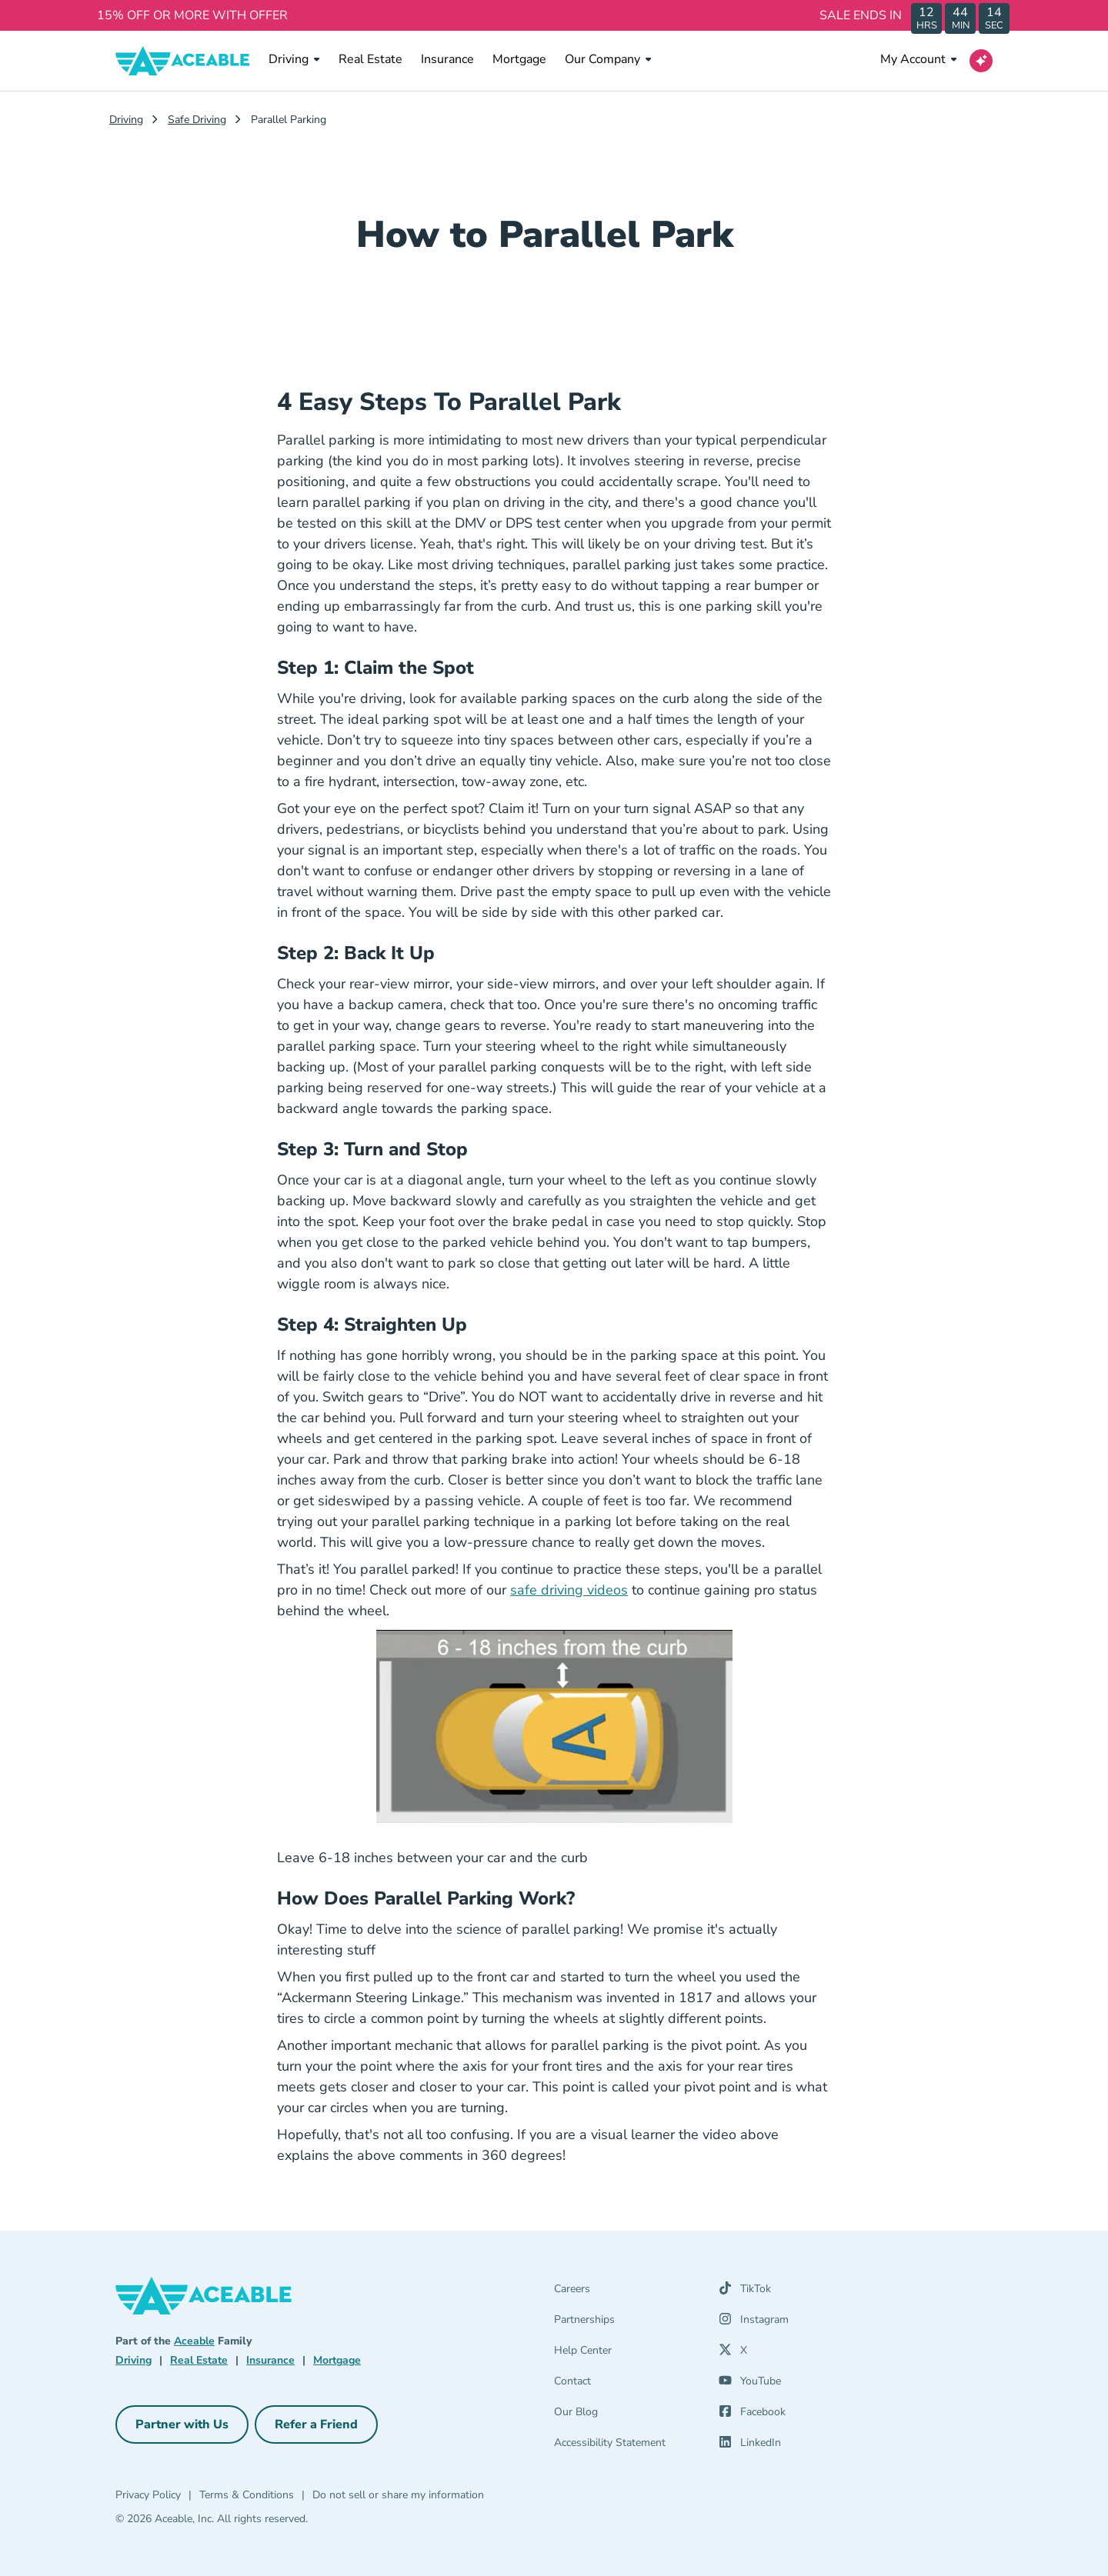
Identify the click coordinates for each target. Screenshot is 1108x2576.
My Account (918, 59)
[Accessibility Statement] (627, 2446)
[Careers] (627, 2292)
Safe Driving (197, 119)
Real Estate (370, 59)
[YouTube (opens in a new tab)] (750, 2384)
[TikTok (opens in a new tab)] (745, 2292)
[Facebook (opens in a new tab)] (752, 2415)
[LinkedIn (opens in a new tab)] (750, 2446)
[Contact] (627, 2384)
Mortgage (519, 59)
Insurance (447, 59)
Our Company (608, 59)
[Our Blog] (627, 2415)
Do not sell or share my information (398, 2495)
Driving (294, 59)
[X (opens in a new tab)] (733, 2353)
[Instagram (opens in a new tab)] (754, 2323)
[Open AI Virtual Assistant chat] (981, 60)
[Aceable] (182, 61)
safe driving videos (569, 1590)
